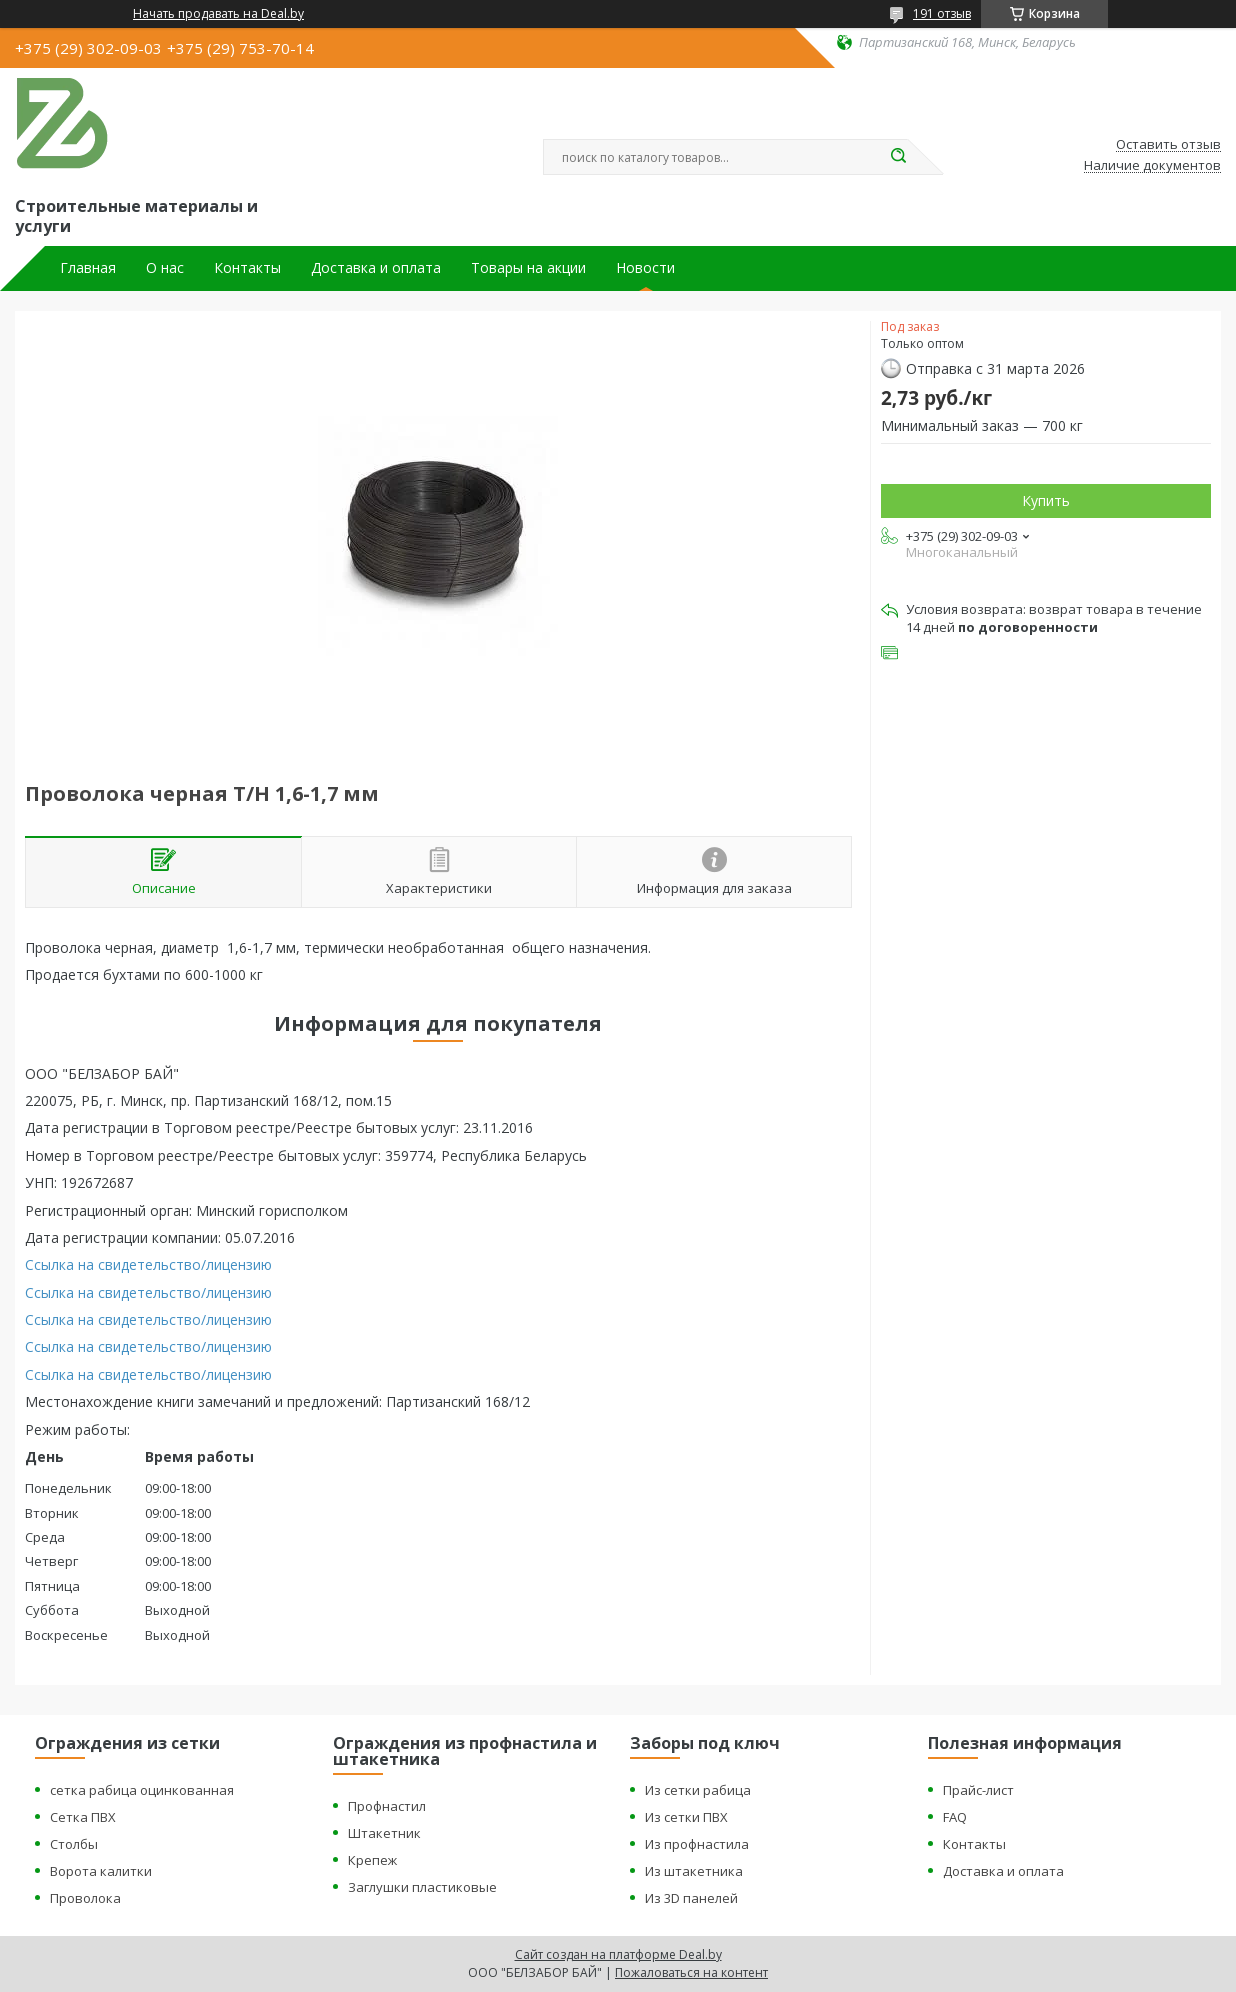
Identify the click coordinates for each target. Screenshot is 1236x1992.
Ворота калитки (101, 1871)
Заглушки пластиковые (422, 1887)
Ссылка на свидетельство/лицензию (148, 1264)
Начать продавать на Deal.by (218, 14)
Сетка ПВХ (83, 1817)
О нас (165, 268)
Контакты (247, 268)
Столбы (74, 1844)
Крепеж (372, 1860)
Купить (1046, 500)
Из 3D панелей (691, 1898)
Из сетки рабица (698, 1790)
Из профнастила (697, 1844)
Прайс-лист (978, 1790)
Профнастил (387, 1806)
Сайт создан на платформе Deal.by (618, 1954)
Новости (645, 268)
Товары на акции (528, 268)
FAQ (955, 1817)
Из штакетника (694, 1871)
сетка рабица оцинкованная (142, 1790)
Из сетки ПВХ (686, 1817)
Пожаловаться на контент (691, 1972)
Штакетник (384, 1833)
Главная (88, 268)
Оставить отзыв (1168, 145)
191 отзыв (942, 13)
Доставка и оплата (376, 268)
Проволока (85, 1898)
